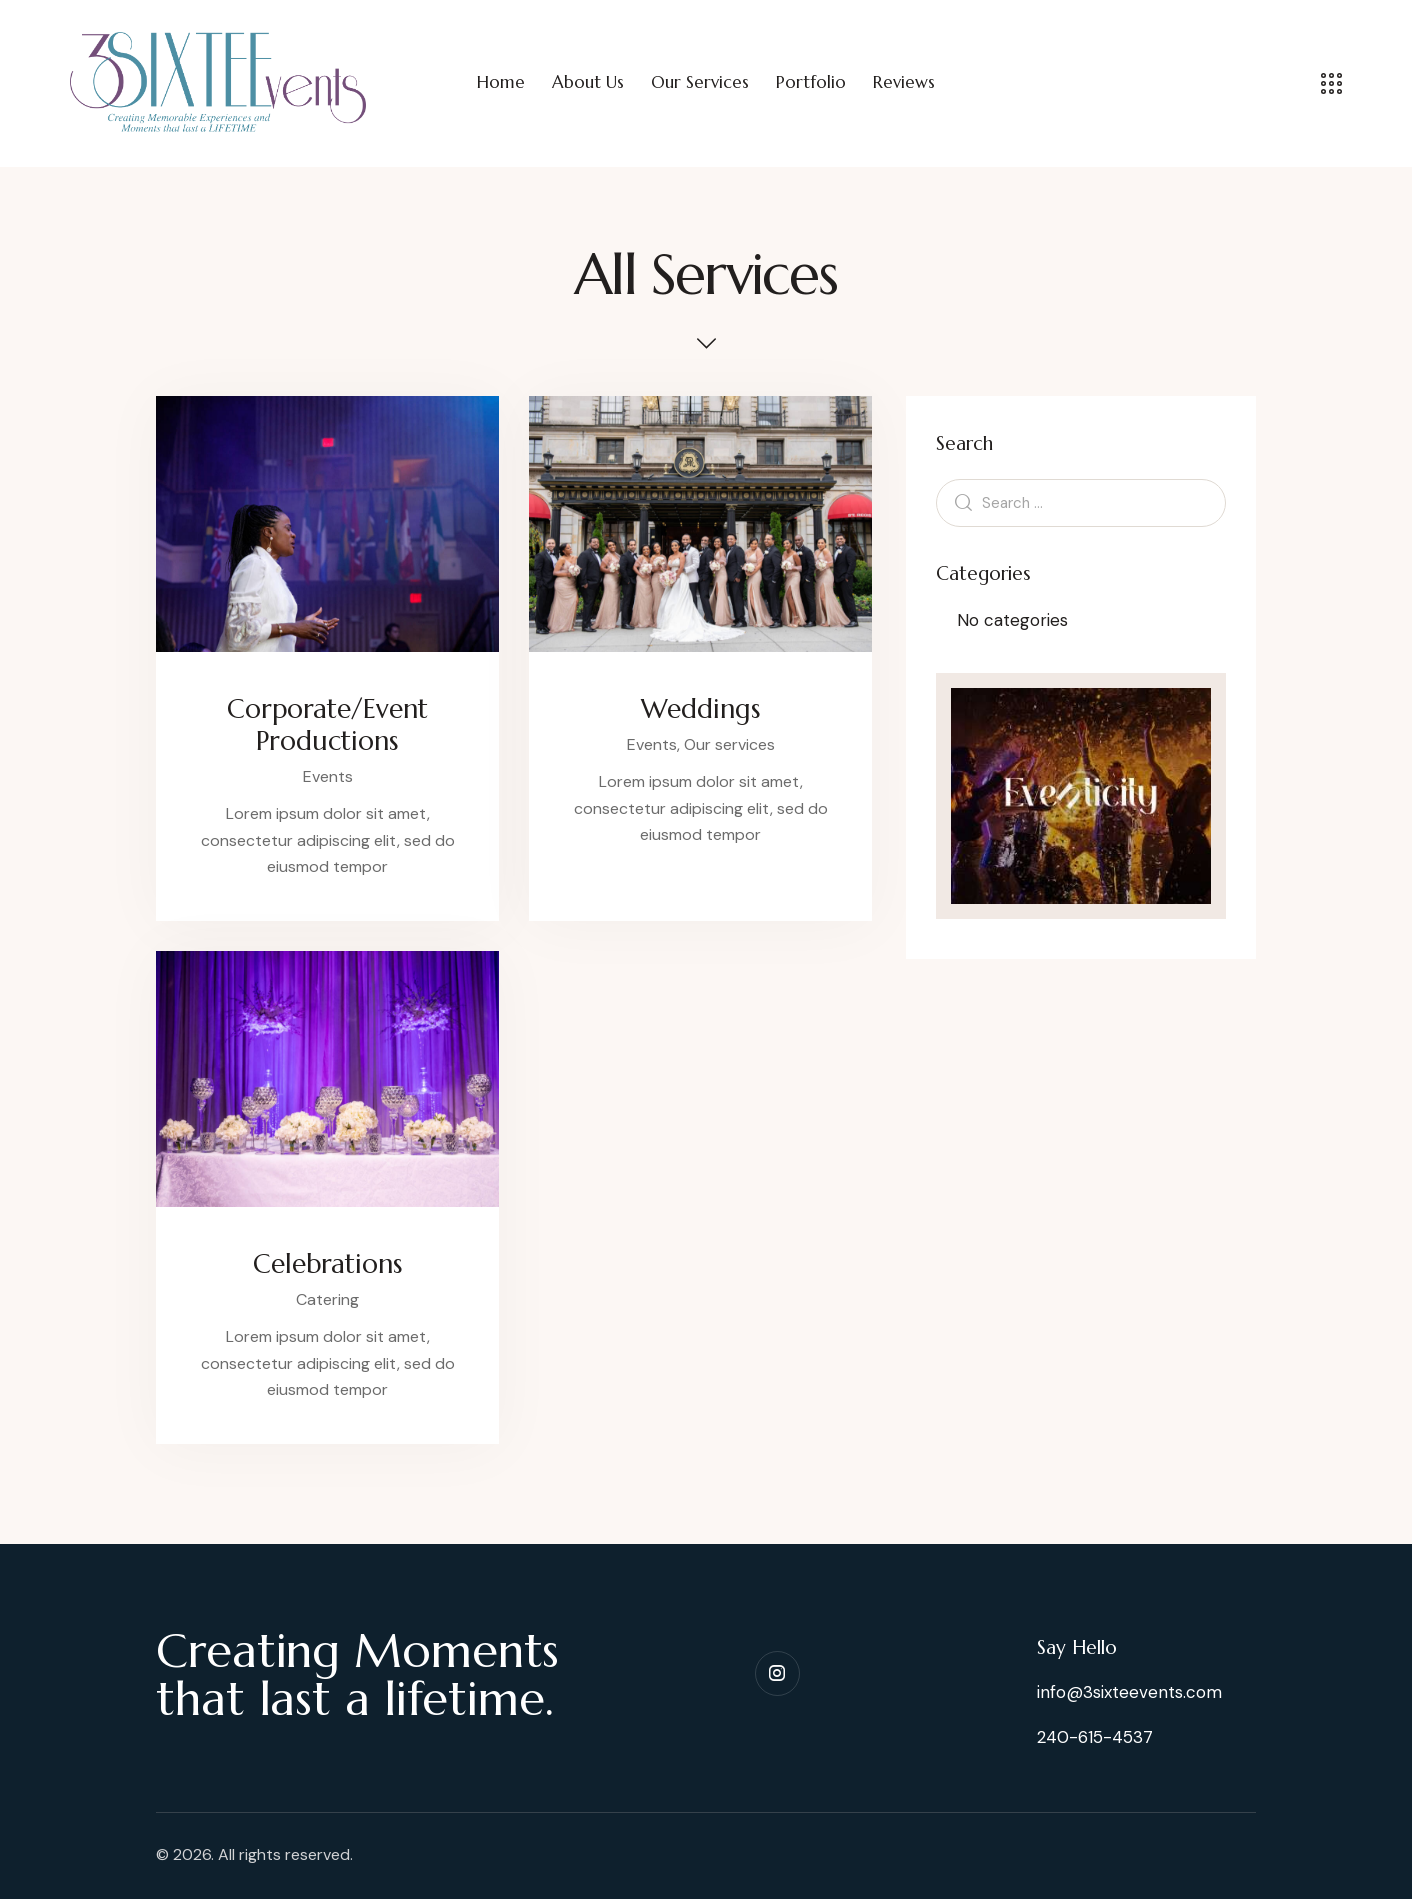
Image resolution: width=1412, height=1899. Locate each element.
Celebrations (328, 1264)
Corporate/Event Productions (327, 725)
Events (328, 776)
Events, (655, 744)
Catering (327, 1299)
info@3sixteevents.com (1129, 1692)
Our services (729, 744)
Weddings (701, 709)
